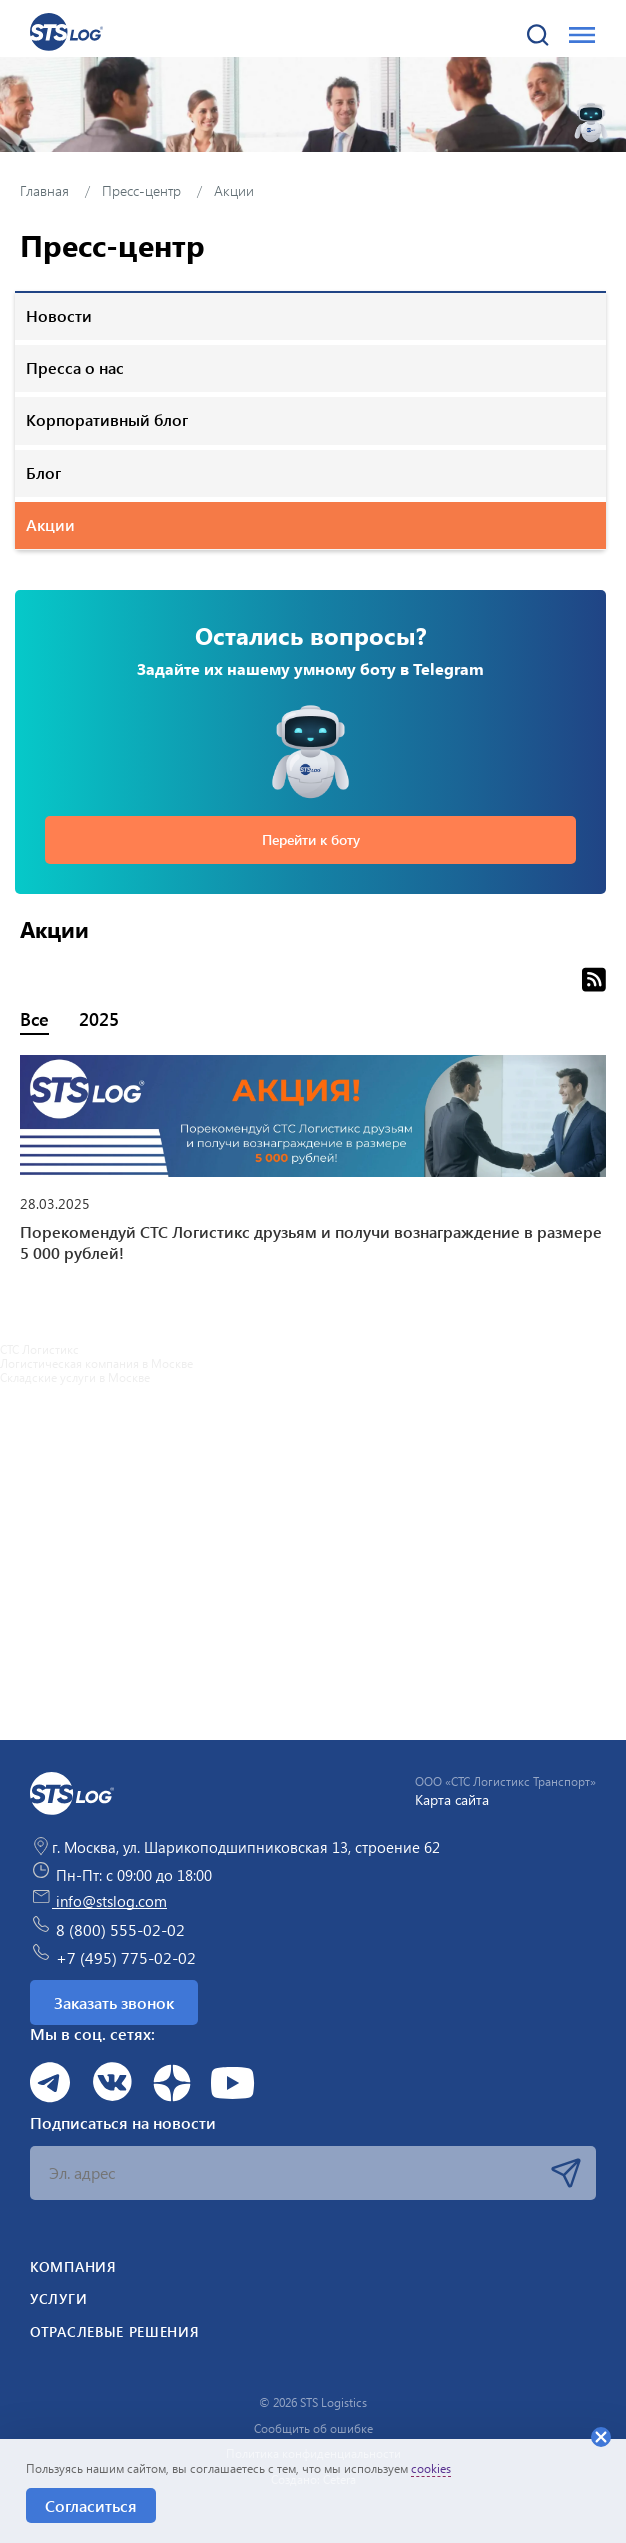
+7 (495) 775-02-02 (113, 1955)
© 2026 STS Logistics (313, 2402)
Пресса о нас (75, 367)
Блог (43, 472)
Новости (59, 315)
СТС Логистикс (39, 1349)
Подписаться (566, 2173)
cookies (431, 2468)
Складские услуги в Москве (75, 1377)
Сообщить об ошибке (313, 2428)
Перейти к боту (311, 839)
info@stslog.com (98, 1901)
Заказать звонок (114, 2002)
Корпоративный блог (107, 419)
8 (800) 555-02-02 (107, 1927)
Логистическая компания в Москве (96, 1363)
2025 (99, 1019)
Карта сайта (452, 1800)
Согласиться (91, 2505)
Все (34, 1019)
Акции (50, 524)
